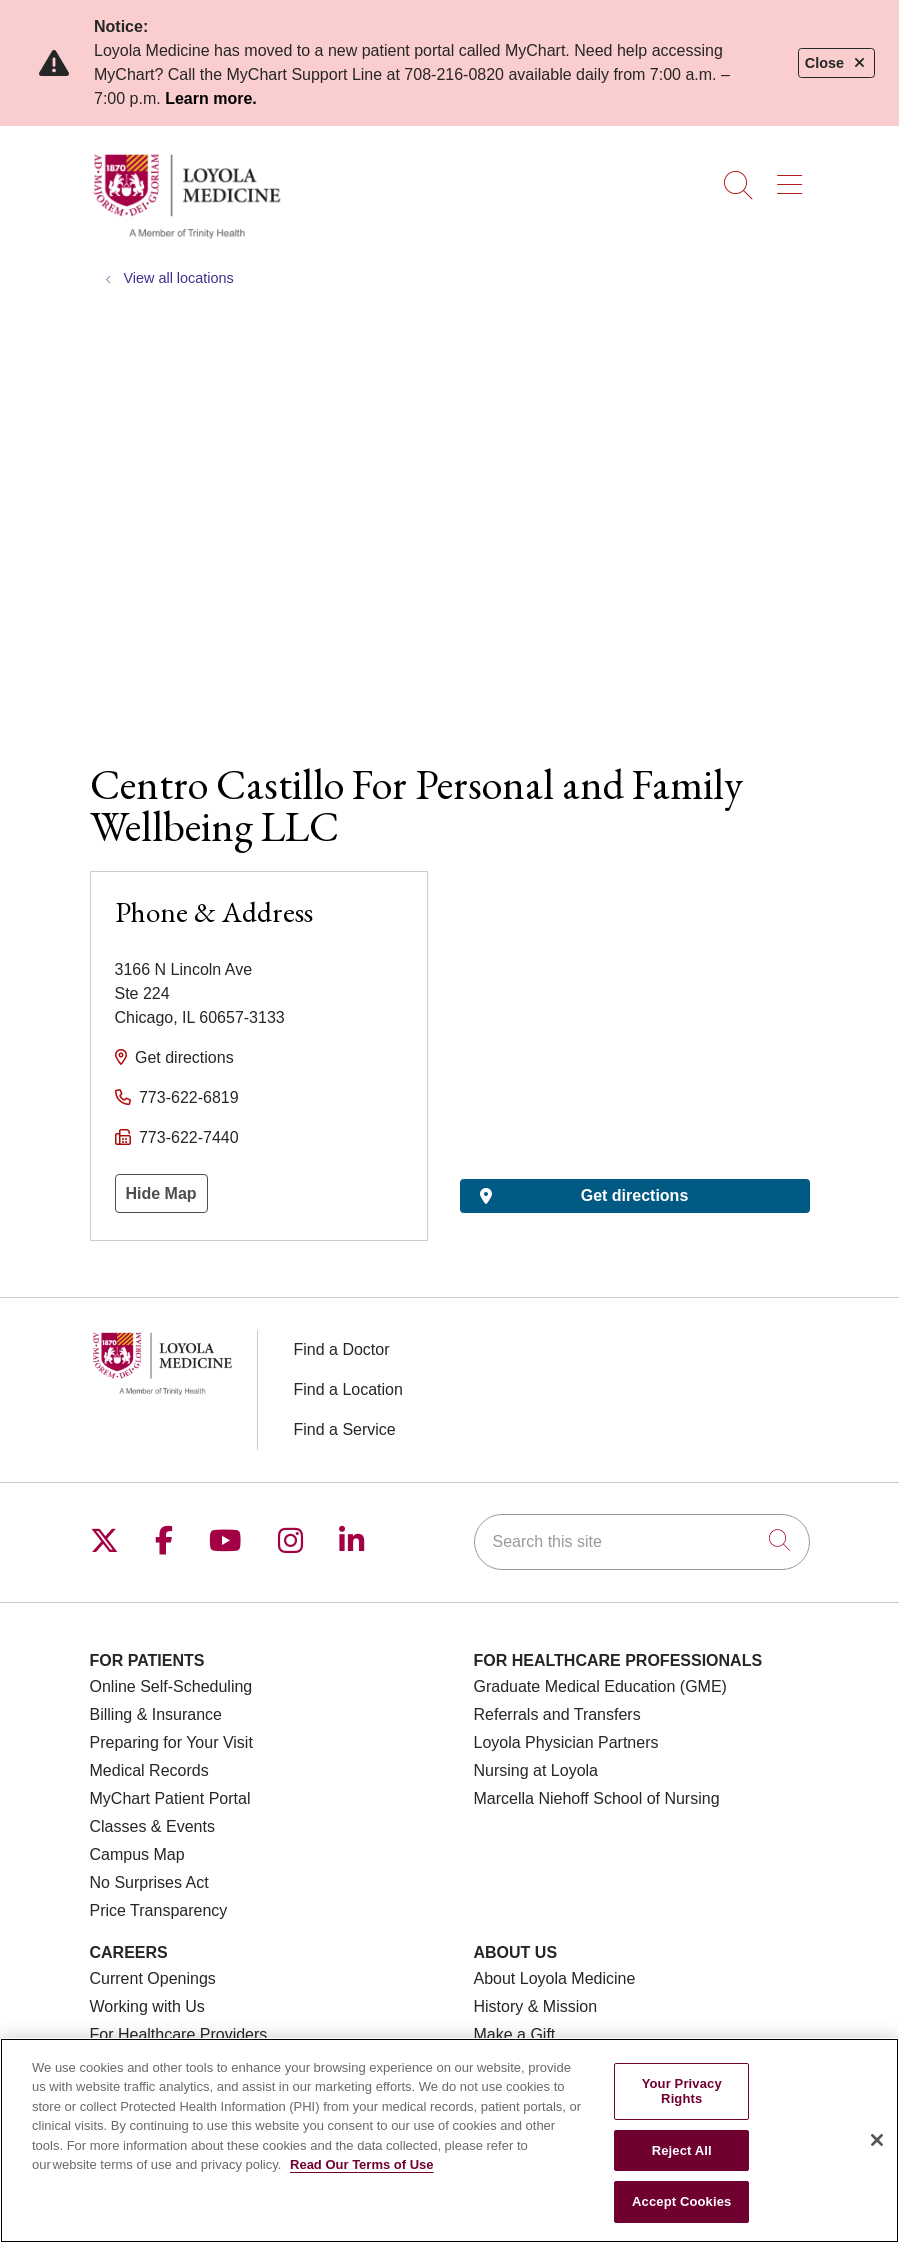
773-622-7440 (189, 1137)
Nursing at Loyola (536, 1770)
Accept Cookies (681, 2201)
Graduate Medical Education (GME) (600, 1686)
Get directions (184, 1057)
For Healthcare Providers (179, 2034)
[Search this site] (642, 1542)
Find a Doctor (342, 1349)
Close (836, 63)
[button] (793, 178)
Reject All (682, 2150)
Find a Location (348, 1389)
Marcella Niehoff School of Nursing (597, 1798)
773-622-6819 (189, 1097)
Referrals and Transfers (557, 1714)
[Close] (877, 2140)
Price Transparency (159, 1910)
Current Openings (153, 1978)
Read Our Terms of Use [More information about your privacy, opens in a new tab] (362, 2164)
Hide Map (161, 1193)
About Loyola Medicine (555, 1978)
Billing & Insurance (156, 1714)
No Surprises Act (149, 1882)
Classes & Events (152, 1826)
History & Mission (536, 2006)
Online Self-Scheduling (171, 1686)
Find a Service (345, 1429)
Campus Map (137, 1854)
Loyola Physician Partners (566, 1742)
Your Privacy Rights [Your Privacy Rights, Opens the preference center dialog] (682, 2091)
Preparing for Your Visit (171, 1742)
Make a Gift (515, 2034)
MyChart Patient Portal (170, 1798)
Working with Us (147, 2006)
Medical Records (149, 1770)
